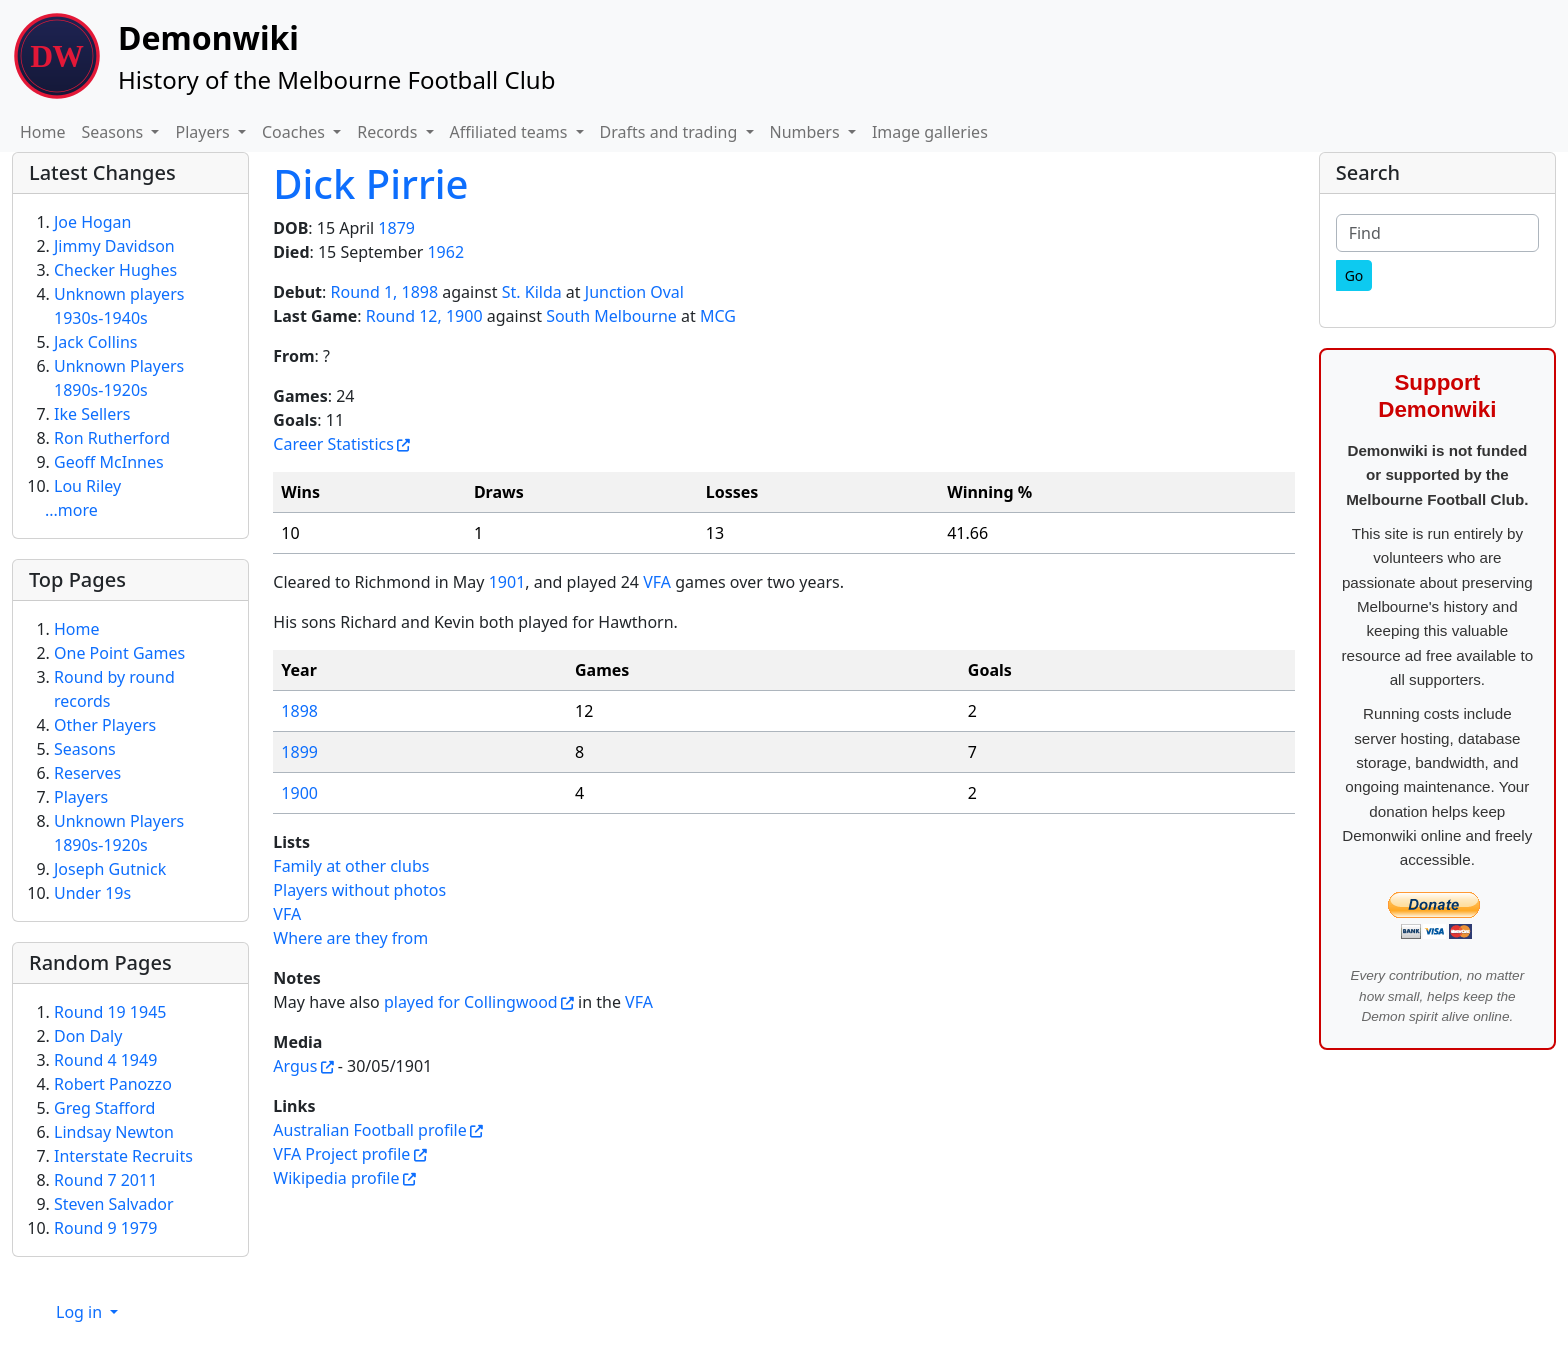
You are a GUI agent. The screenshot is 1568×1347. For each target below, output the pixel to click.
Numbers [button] (807, 132)
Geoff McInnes (109, 462)
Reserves (87, 773)
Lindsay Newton (114, 1132)
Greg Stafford (104, 1108)
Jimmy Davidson (114, 246)
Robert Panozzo (113, 1084)
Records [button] (389, 132)
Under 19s (92, 893)
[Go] (1354, 275)
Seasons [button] (115, 132)
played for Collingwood (471, 1002)
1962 (445, 252)
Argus (295, 1066)
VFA (657, 582)
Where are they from (350, 938)
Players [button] (204, 132)
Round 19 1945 (110, 1012)
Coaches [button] (295, 132)
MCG (718, 316)
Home (43, 132)
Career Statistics (333, 444)
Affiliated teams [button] (511, 132)
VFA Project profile (341, 1154)
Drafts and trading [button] (671, 132)
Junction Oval (634, 292)
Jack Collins (95, 342)
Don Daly (88, 1036)
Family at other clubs (351, 866)
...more (71, 510)
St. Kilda (532, 292)
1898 (299, 711)
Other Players (105, 725)
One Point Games (119, 653)
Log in (81, 1312)
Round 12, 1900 (424, 316)
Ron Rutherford (112, 438)
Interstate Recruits (123, 1156)
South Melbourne (611, 316)
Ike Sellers (92, 414)
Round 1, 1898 (385, 292)
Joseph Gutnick (110, 869)
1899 (299, 752)
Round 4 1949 (105, 1060)
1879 (396, 228)
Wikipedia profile (336, 1178)
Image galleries (930, 132)
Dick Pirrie (370, 183)
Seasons (85, 749)
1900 (299, 793)
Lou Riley (87, 486)
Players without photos (359, 890)
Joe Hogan (92, 222)
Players (81, 797)
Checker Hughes (115, 270)
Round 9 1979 (105, 1228)
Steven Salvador (114, 1204)
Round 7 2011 (105, 1180)
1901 (507, 582)
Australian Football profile (369, 1130)
